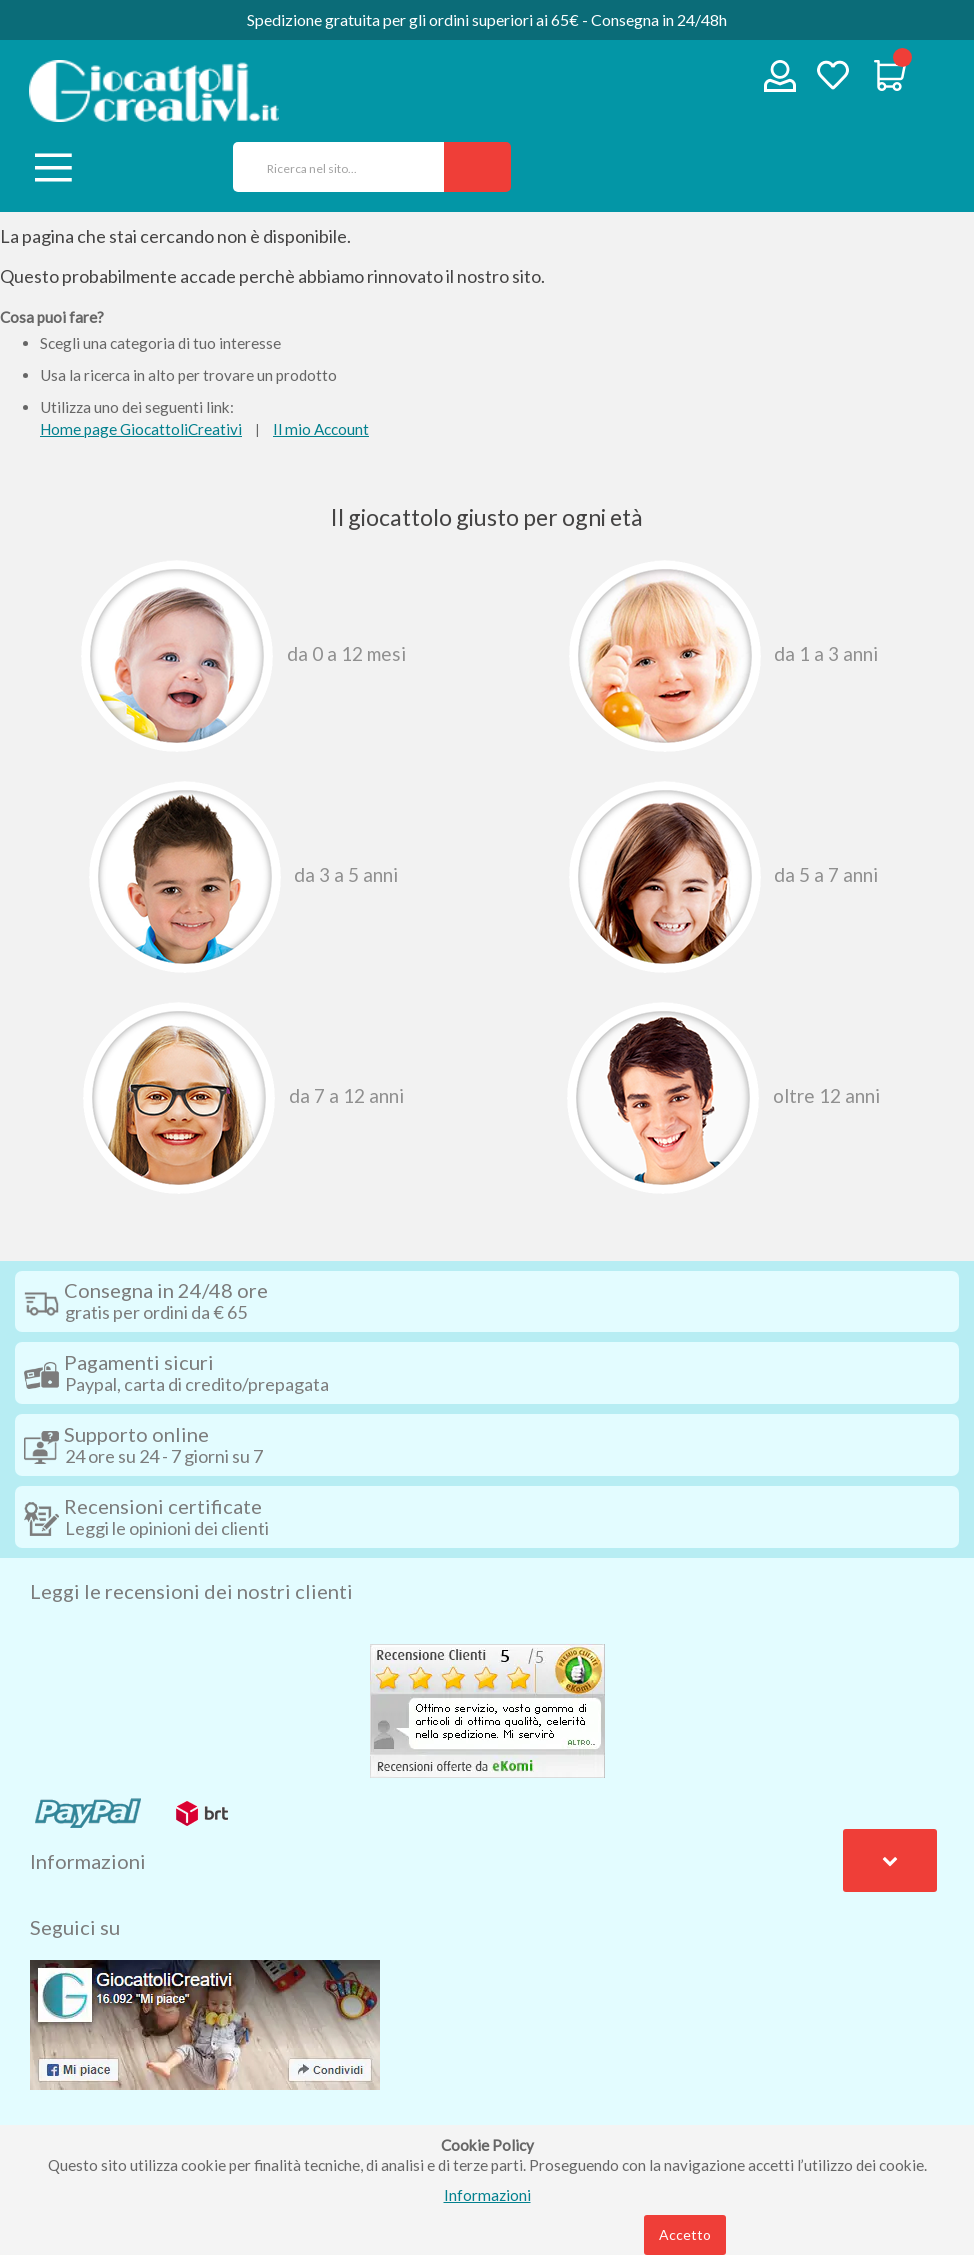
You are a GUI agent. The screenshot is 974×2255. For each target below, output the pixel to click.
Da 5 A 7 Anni (724, 877)
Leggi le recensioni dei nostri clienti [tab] (191, 1591)
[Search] (477, 167)
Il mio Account (321, 429)
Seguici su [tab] (75, 1927)
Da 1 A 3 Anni (724, 656)
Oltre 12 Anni (723, 1098)
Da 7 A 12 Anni (243, 1098)
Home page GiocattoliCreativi (141, 429)
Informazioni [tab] (88, 1861)
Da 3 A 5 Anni (244, 877)
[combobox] (331, 167)
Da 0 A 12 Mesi (243, 656)
